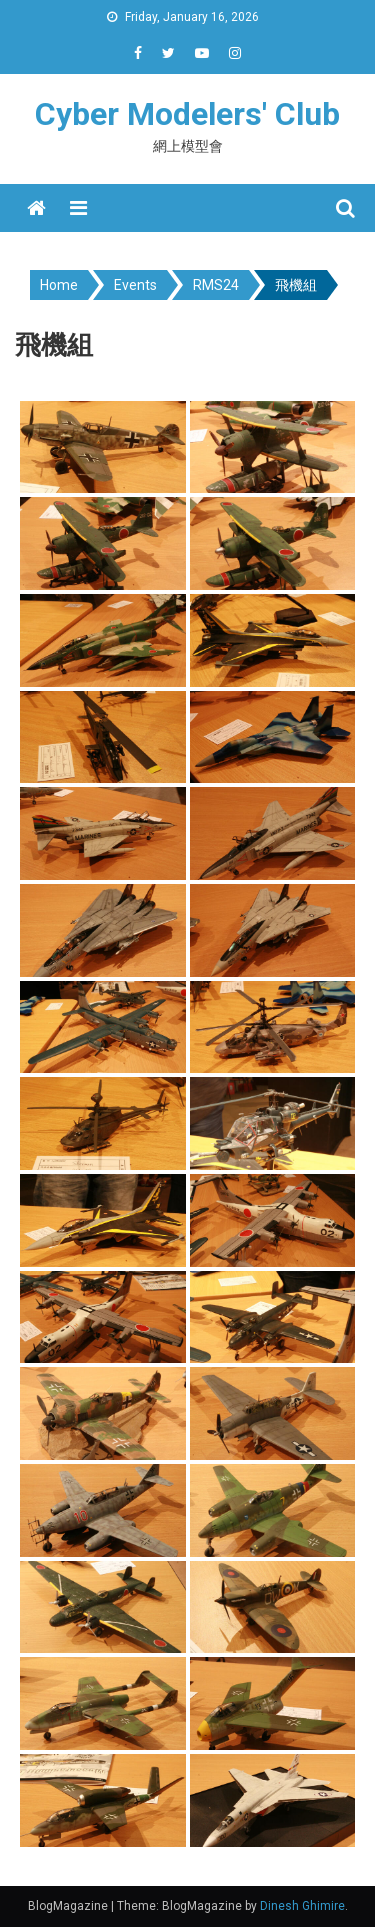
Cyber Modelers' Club (187, 114)
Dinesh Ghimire (302, 1906)
